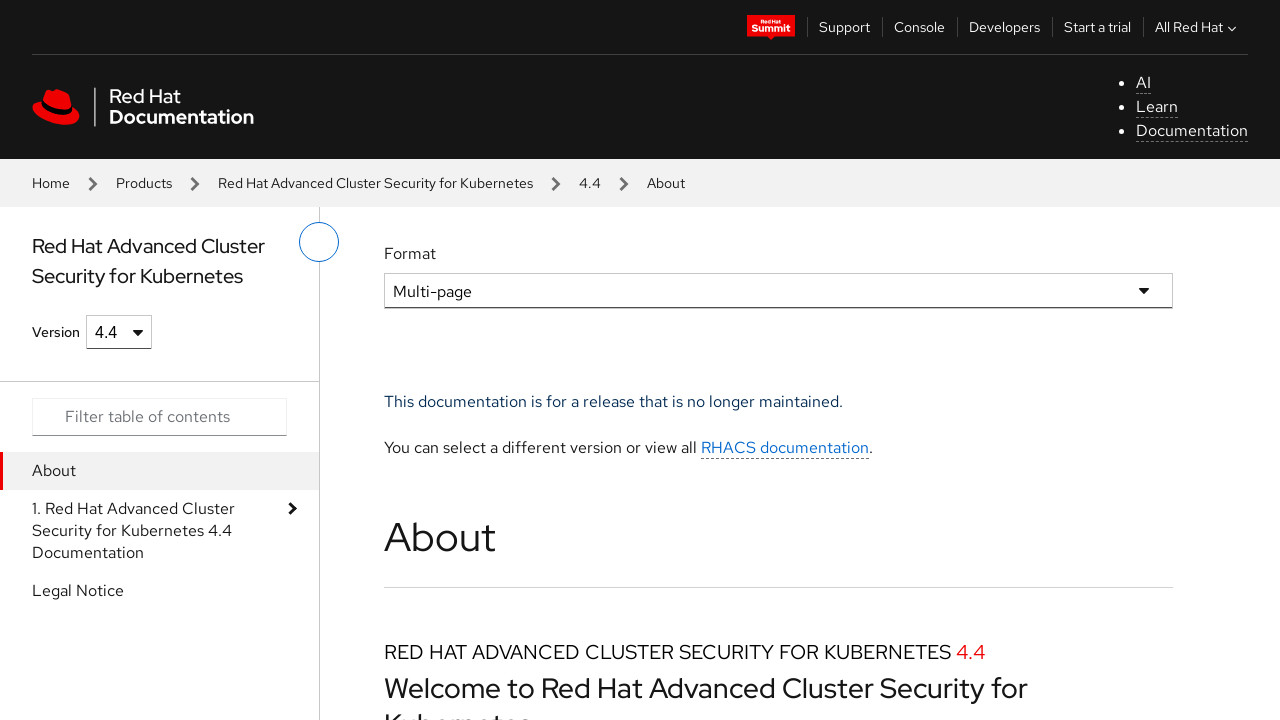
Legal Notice (78, 590)
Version (56, 332)
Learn (1157, 106)
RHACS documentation (785, 447)
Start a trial (1097, 27)
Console (919, 27)
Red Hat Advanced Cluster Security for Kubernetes (375, 183)
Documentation (1192, 130)
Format (410, 253)
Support (844, 27)
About (54, 470)
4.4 (590, 183)
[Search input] (159, 417)
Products (144, 183)
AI (1143, 82)
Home (51, 183)
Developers (1004, 27)
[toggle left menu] (319, 242)
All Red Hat (1198, 27)
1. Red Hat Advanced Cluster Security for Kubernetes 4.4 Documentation (133, 530)
